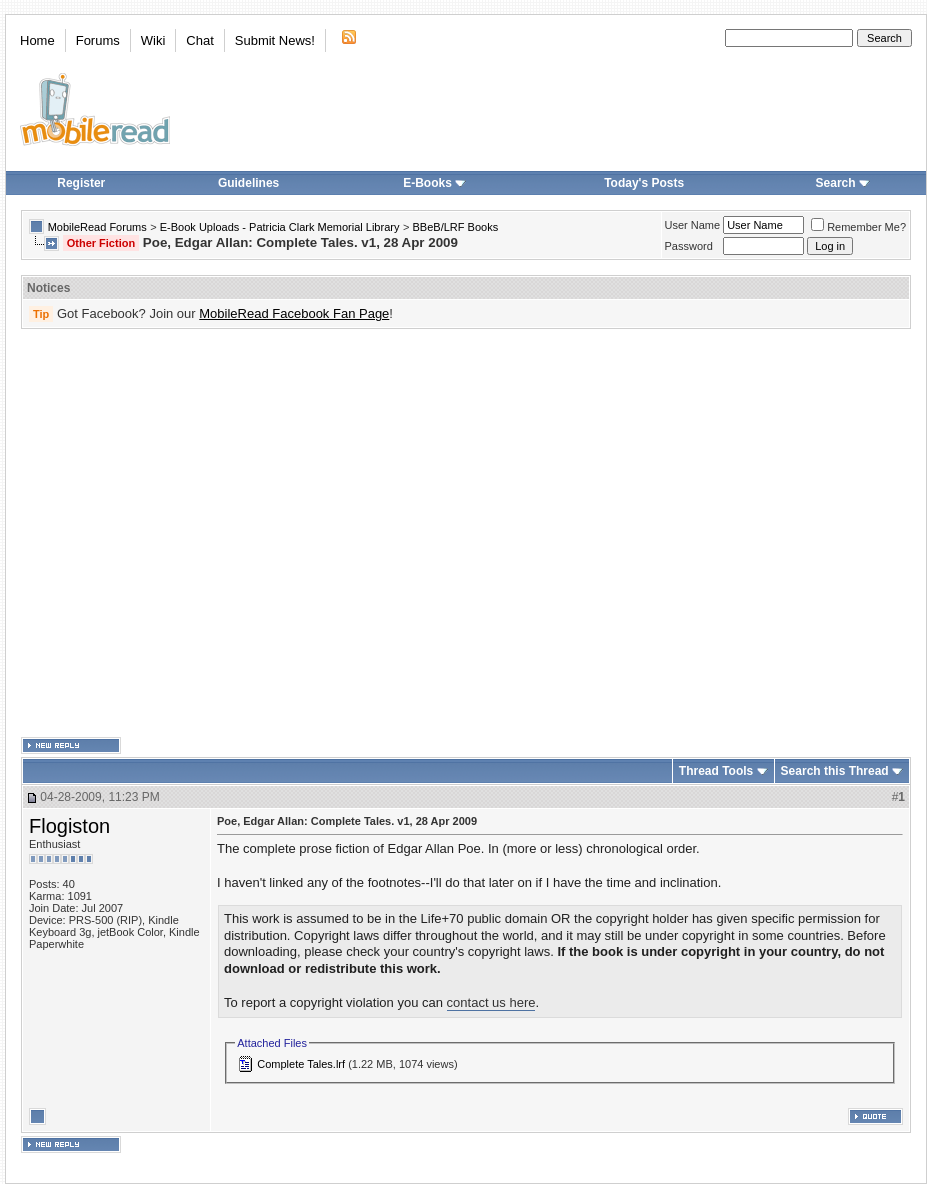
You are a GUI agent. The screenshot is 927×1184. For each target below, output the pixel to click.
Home (37, 40)
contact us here (491, 1002)
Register (81, 183)
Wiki (153, 40)
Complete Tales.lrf (301, 1064)
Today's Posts (644, 183)
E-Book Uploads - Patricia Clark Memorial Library (280, 227)
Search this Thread (835, 771)
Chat (199, 40)
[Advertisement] (187, 533)
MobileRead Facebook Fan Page (294, 313)
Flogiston (69, 826)
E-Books (434, 183)
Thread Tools (716, 771)
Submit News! (275, 40)
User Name (693, 225)
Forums (98, 40)
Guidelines (248, 183)
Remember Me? (858, 227)
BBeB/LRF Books (456, 227)
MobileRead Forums (97, 227)
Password (689, 246)
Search (843, 183)
